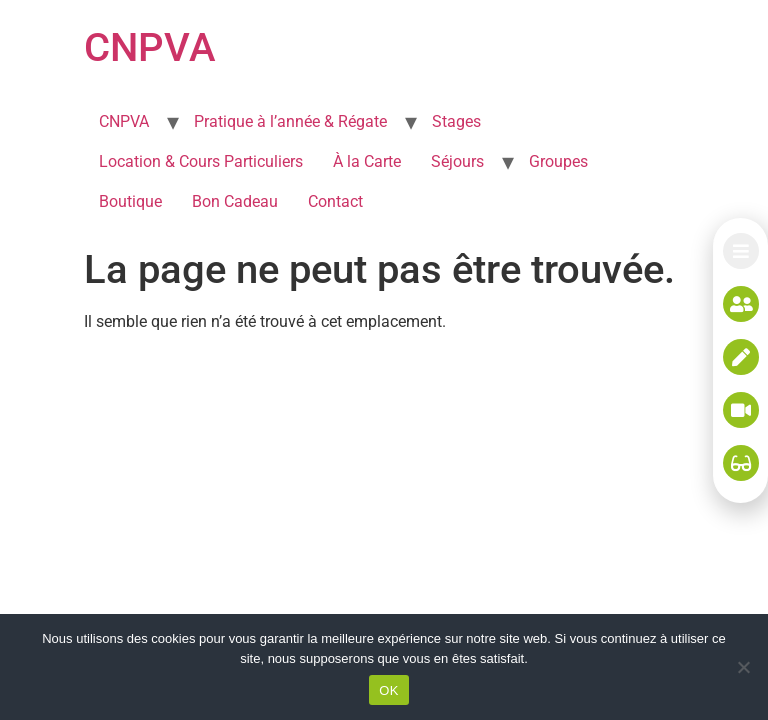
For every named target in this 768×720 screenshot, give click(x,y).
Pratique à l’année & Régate (290, 121)
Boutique (130, 201)
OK (388, 690)
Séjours (457, 161)
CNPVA (150, 47)
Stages (456, 121)
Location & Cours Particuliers (201, 161)
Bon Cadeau (235, 201)
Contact (335, 201)
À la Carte (367, 161)
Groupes (558, 161)
